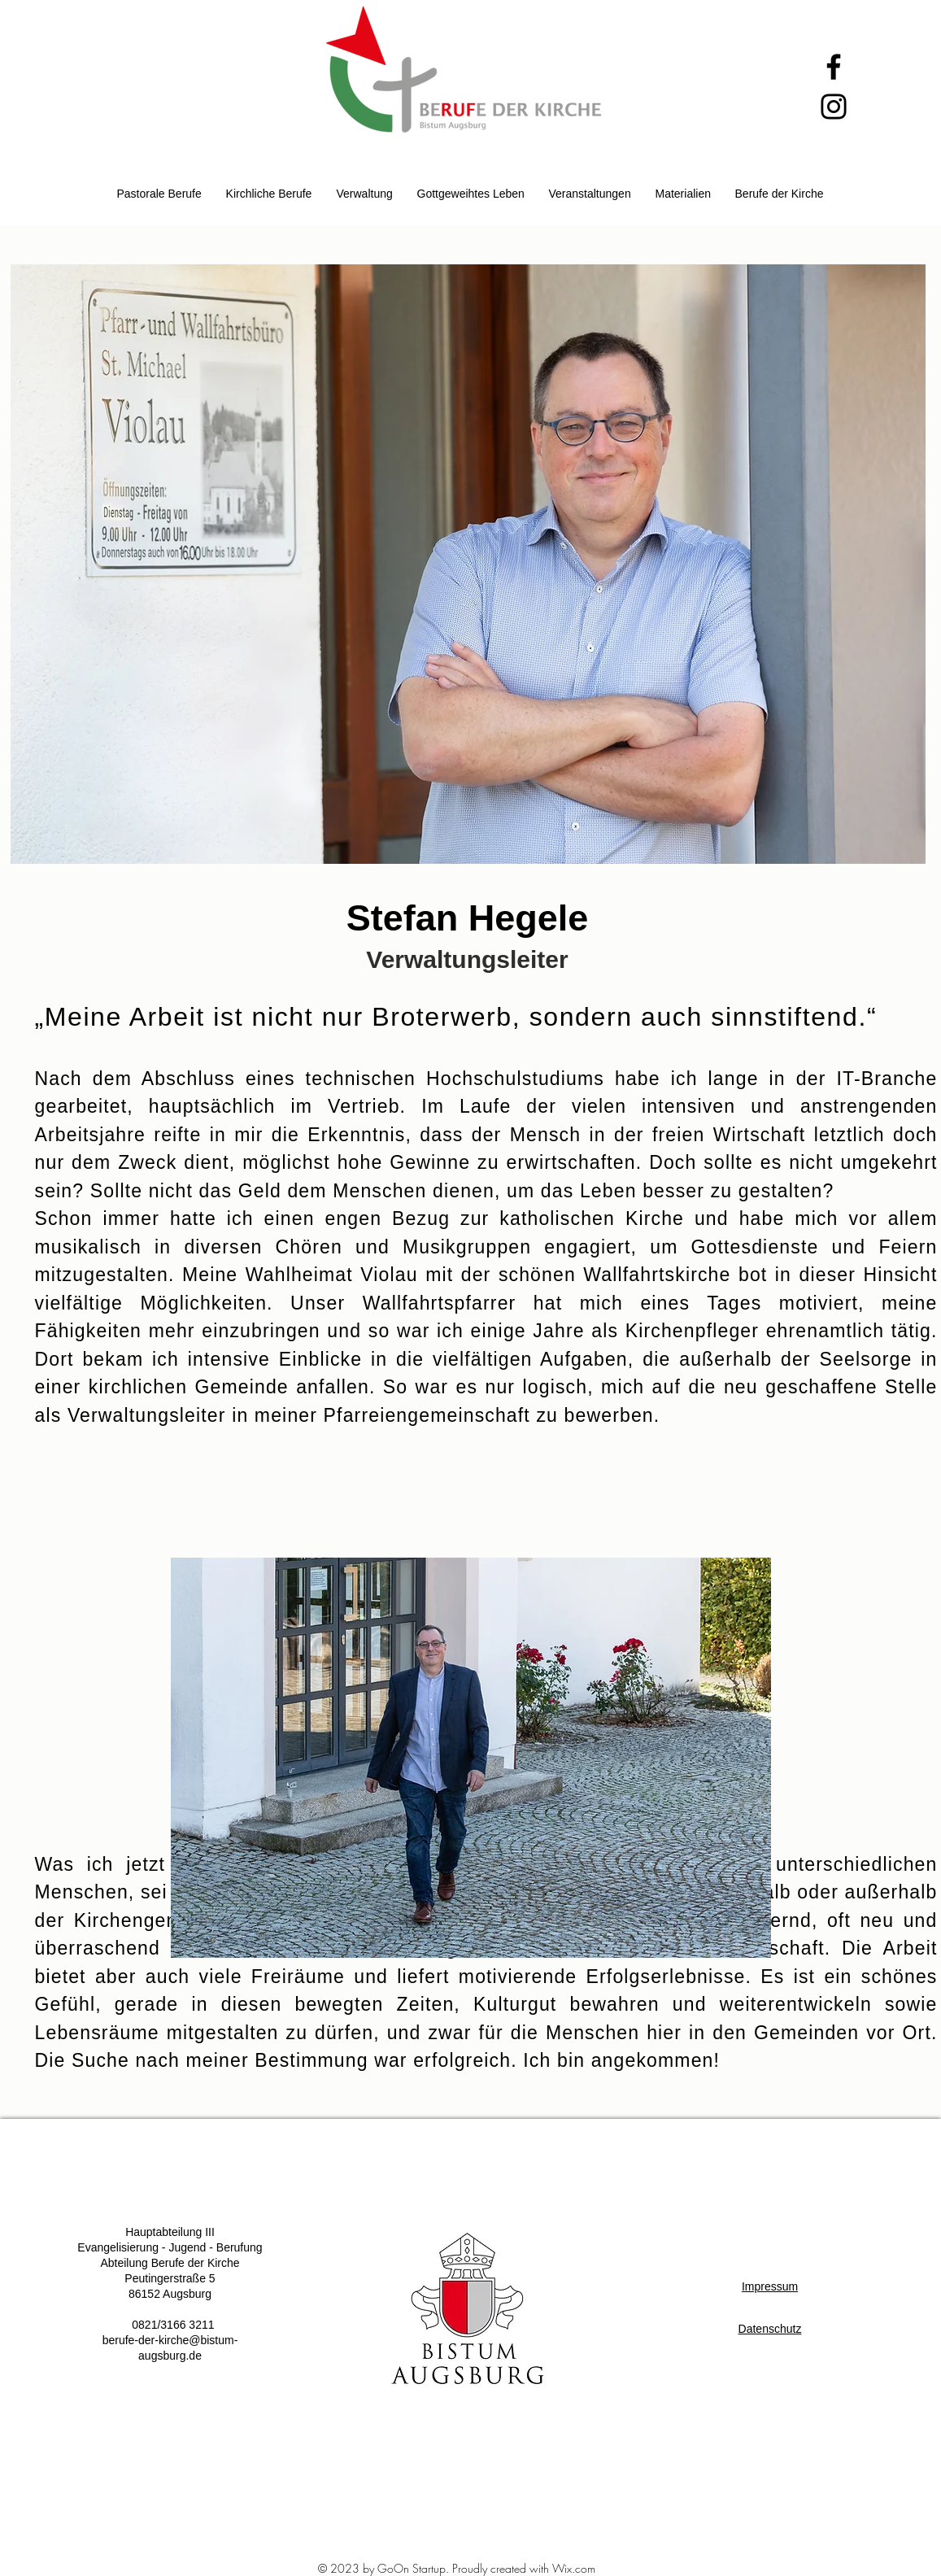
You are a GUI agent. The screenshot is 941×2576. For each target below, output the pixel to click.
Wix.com (573, 2568)
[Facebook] (834, 67)
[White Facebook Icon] (481, 2500)
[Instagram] (834, 106)
